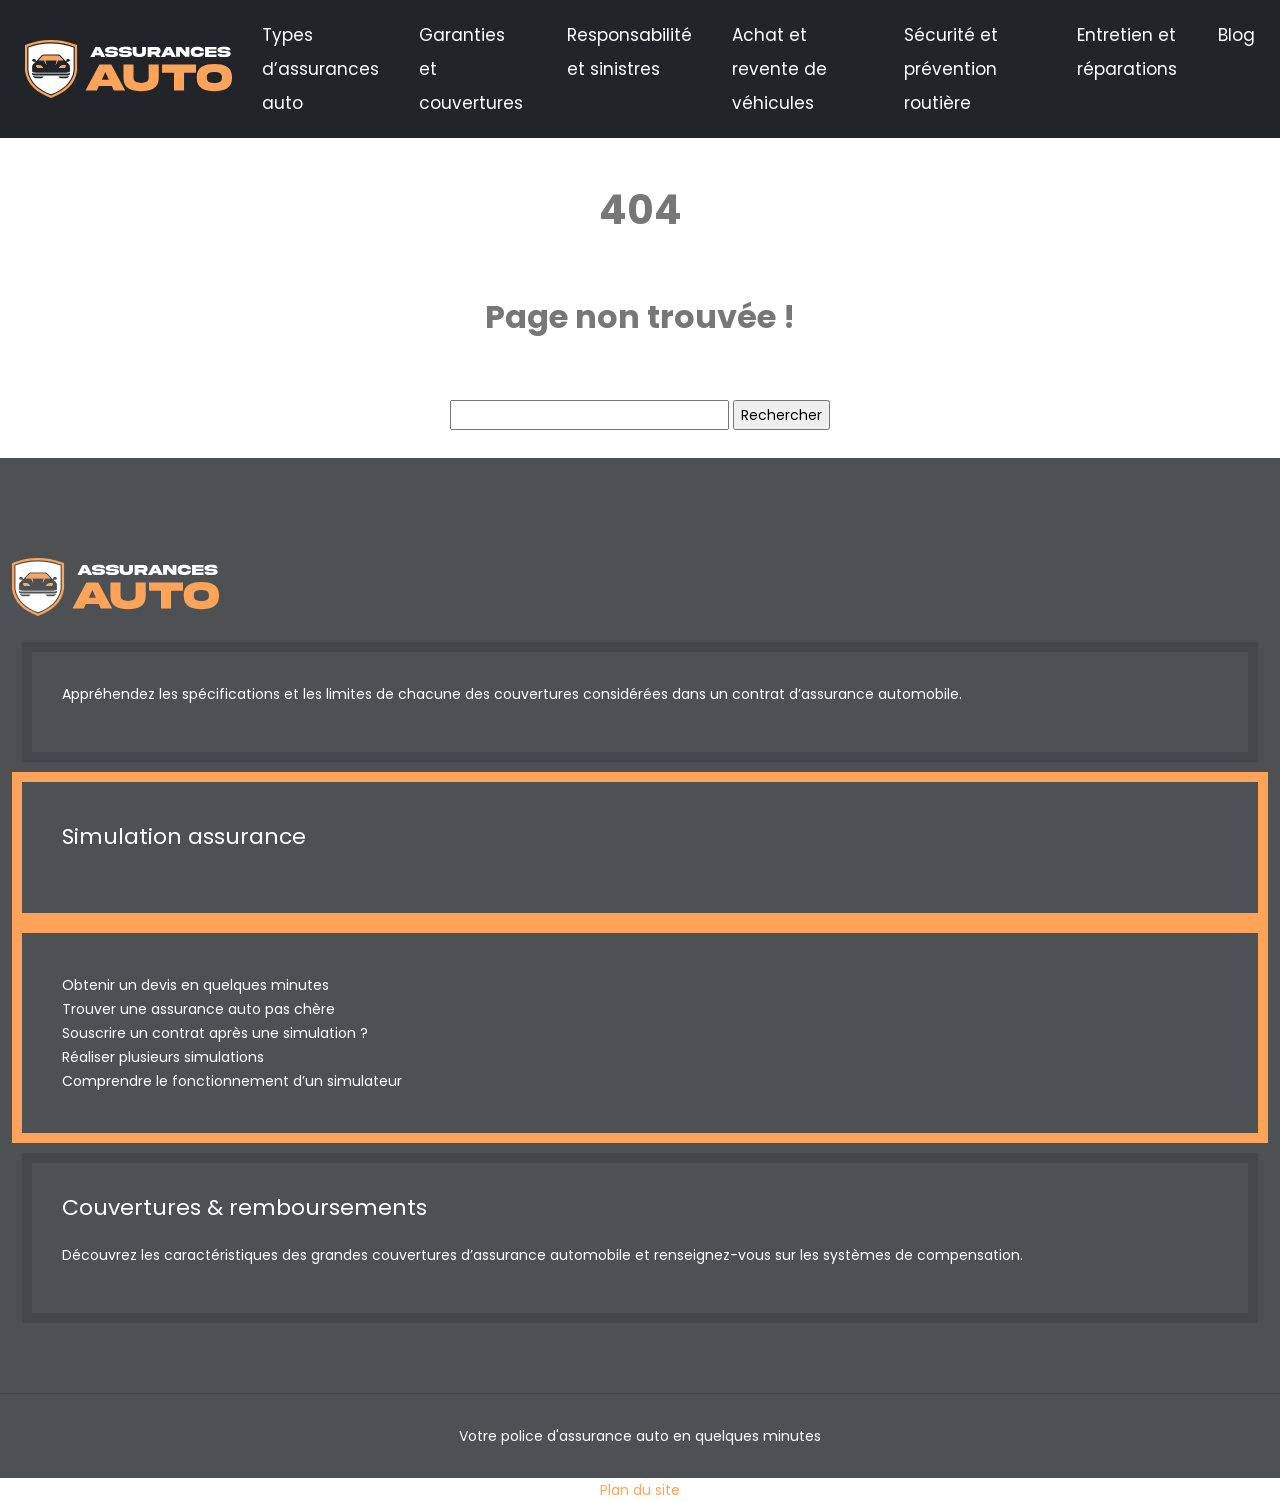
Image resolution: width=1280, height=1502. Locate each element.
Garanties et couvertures (471, 69)
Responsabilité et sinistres (629, 52)
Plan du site (640, 1490)
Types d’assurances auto (320, 69)
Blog (1236, 35)
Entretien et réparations (1127, 52)
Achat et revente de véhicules (779, 69)
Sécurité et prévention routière (951, 69)
